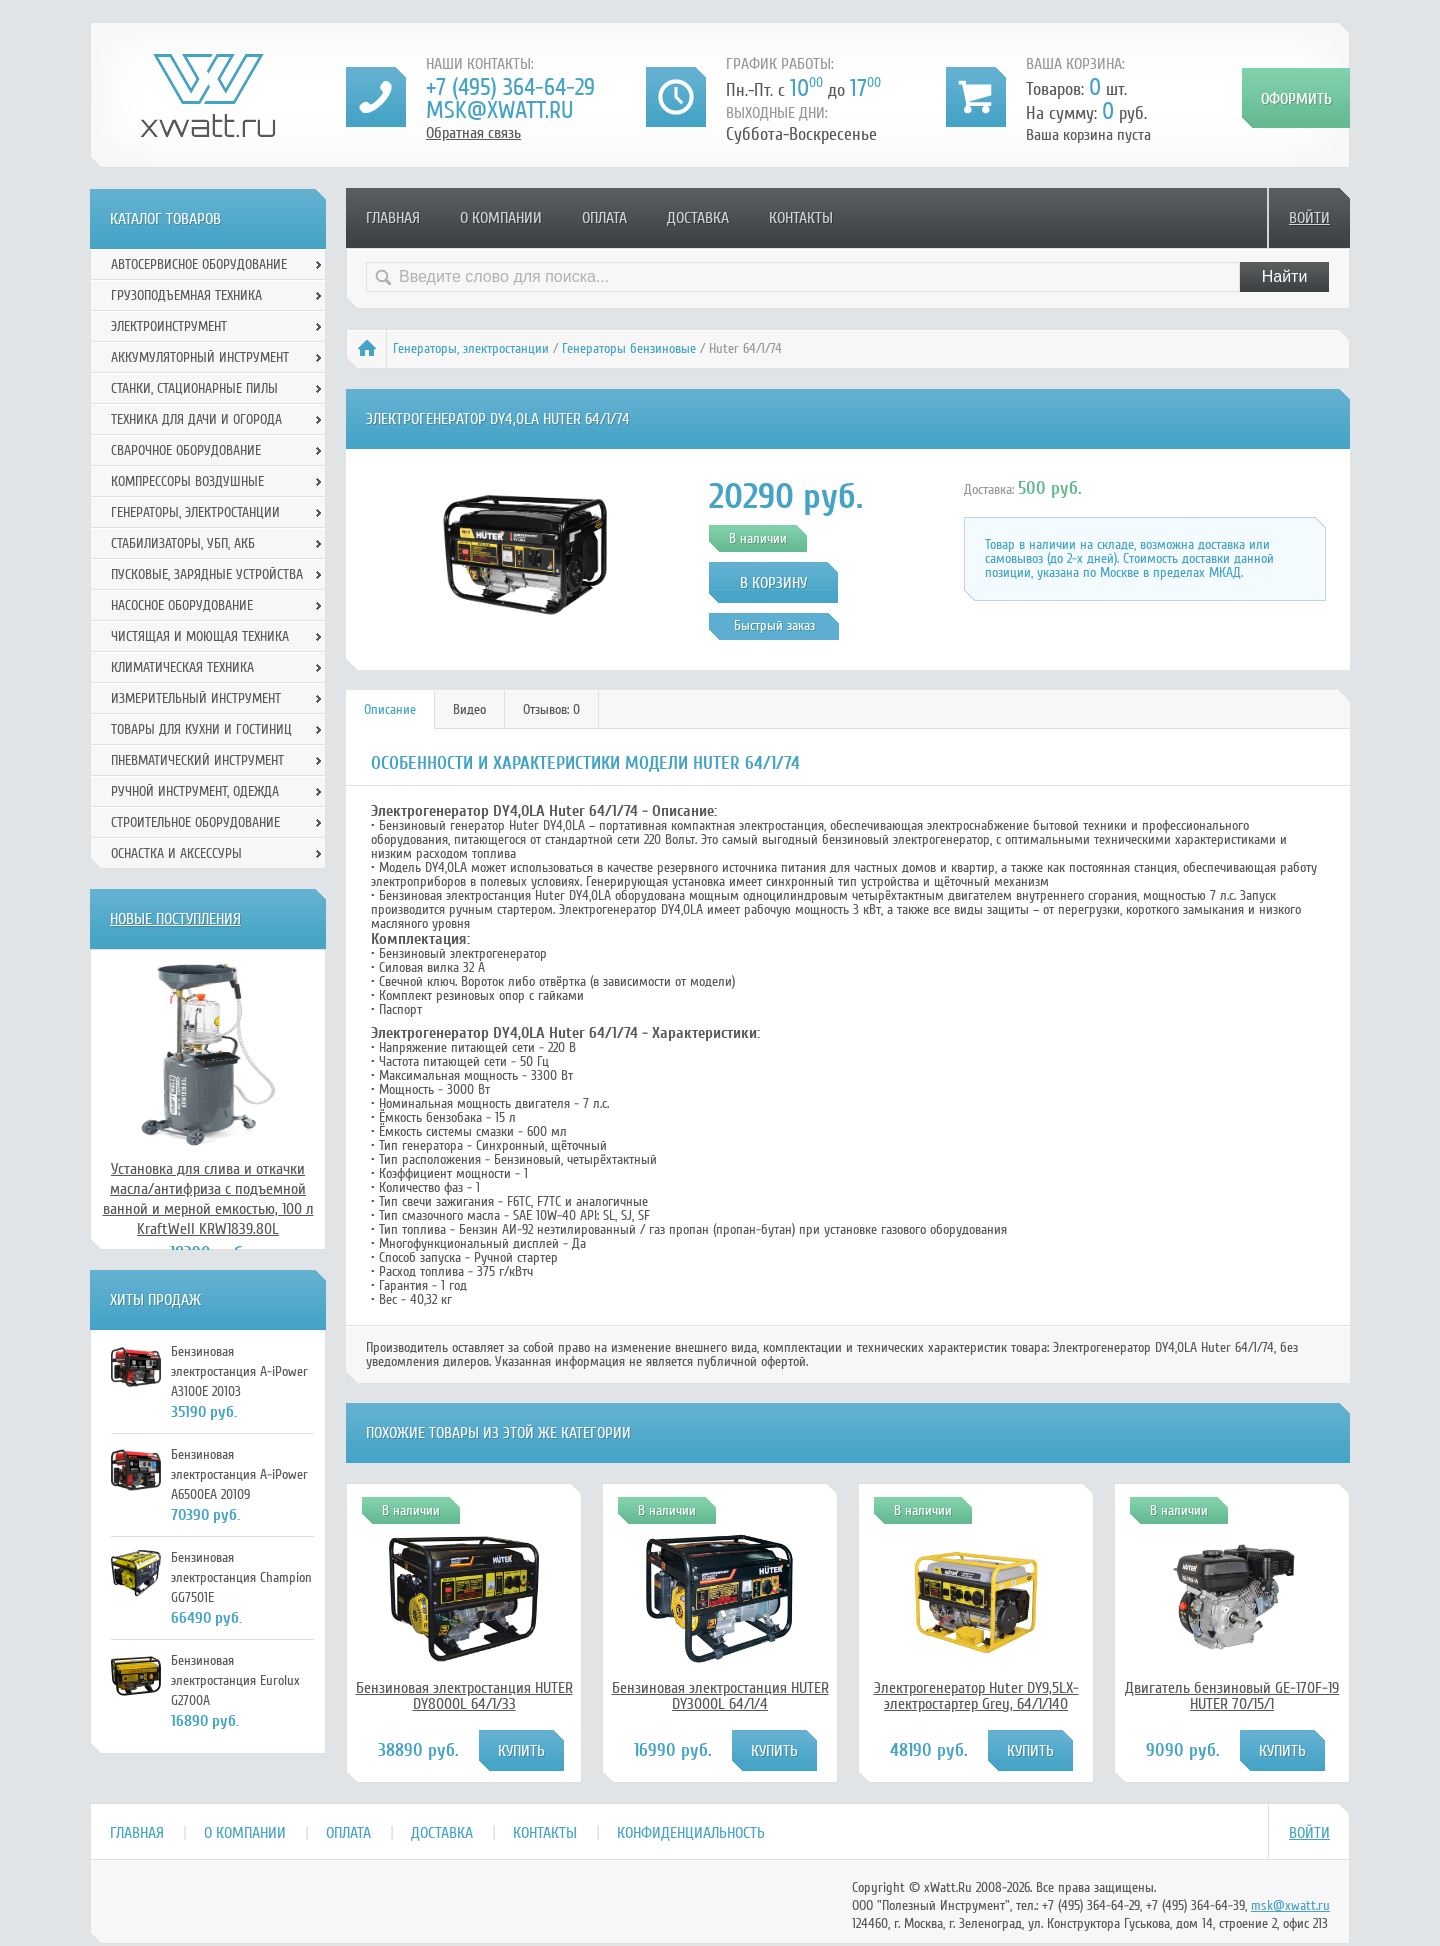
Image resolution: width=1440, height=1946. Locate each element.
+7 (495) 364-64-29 (510, 87)
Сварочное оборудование (186, 450)
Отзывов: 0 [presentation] (551, 709)
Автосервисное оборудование (199, 264)
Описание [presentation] (390, 709)
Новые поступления (175, 919)
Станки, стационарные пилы (194, 388)
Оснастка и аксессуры (176, 853)
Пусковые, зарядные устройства (207, 574)
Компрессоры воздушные (187, 481)
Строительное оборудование (195, 822)
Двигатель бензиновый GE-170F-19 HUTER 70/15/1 (1232, 1696)
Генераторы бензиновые (629, 348)
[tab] (390, 709)
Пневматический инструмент (197, 760)
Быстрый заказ (774, 625)
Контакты (801, 218)
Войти (1309, 218)
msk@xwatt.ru (499, 110)
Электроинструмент (169, 326)
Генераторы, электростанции (471, 348)
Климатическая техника (182, 667)
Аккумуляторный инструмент (200, 357)
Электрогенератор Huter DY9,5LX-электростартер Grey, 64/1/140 (976, 1696)
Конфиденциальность (691, 1833)
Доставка (698, 218)
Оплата (604, 218)
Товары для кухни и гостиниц (201, 729)
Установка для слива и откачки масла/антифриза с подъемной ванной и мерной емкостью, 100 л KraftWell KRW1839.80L (208, 1199)
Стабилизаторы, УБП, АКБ (183, 543)
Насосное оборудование (182, 605)
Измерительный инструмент (196, 698)
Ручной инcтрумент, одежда (195, 791)
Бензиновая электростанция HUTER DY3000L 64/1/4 (720, 1696)
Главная (393, 218)
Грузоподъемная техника (186, 295)
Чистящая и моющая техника (200, 636)
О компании (501, 218)
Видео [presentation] (469, 709)
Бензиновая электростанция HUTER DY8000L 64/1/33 (464, 1696)
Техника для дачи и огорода (196, 419)
